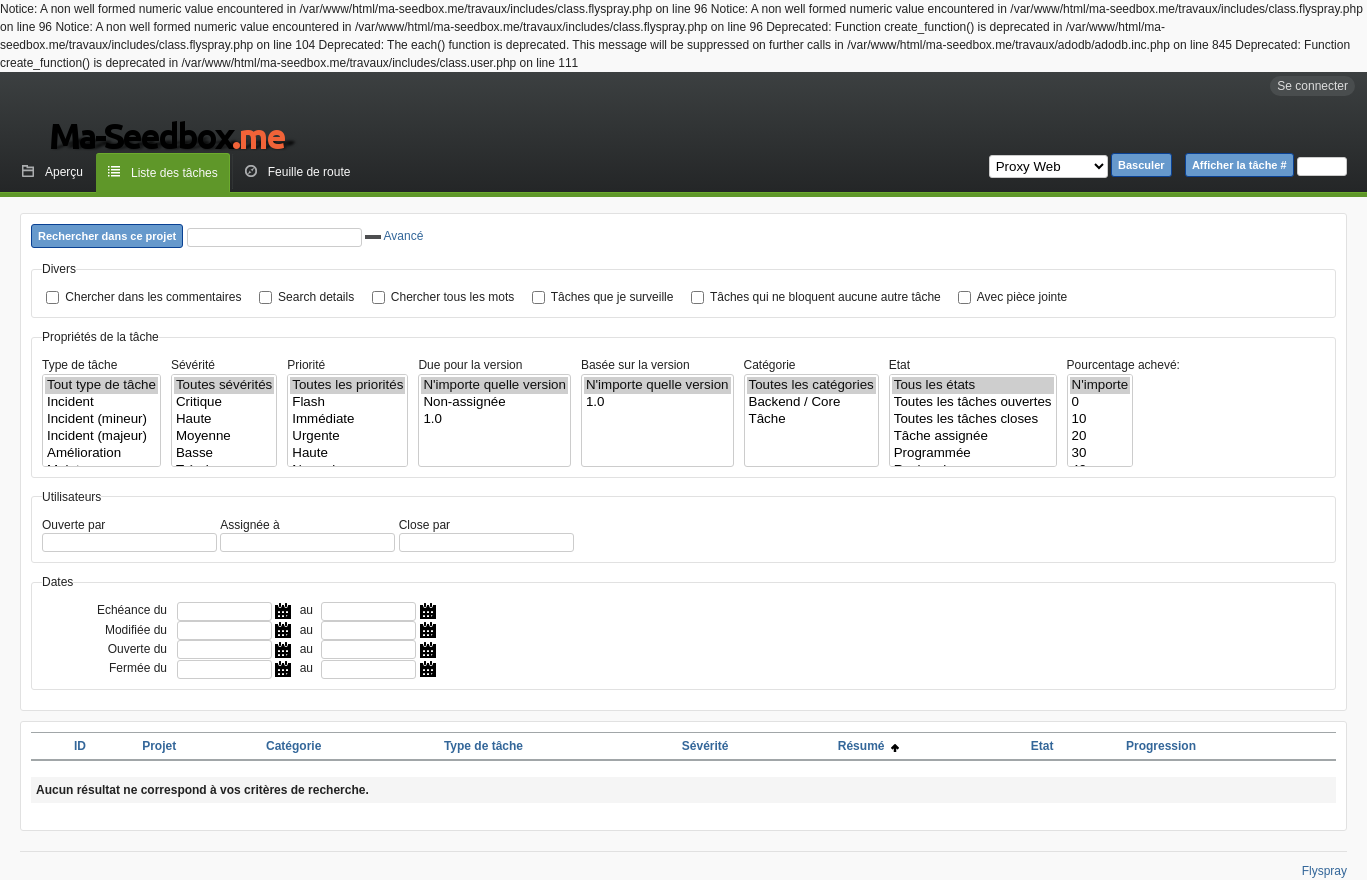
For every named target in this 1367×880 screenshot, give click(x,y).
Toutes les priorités (347, 385)
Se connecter (1312, 86)
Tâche (811, 419)
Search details (316, 297)
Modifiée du (136, 630)
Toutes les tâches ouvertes (973, 402)
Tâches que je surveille (612, 297)
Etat (899, 365)
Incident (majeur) (101, 436)
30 (1100, 453)
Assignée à (249, 525)
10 (1100, 419)
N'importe (1100, 385)
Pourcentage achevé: (1123, 365)
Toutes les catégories (811, 385)
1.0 (494, 419)
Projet (159, 746)
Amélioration (101, 453)
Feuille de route (309, 172)
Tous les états (973, 385)
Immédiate (347, 419)
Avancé (394, 236)
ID (80, 746)
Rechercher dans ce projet (107, 236)
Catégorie (770, 365)
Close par (424, 525)
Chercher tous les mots (452, 297)
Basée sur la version (635, 365)
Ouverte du (137, 649)
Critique (224, 402)
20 (1100, 436)
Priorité (306, 365)
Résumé (868, 746)
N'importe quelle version (494, 385)
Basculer (1141, 165)
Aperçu (64, 172)
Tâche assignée (973, 436)
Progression (1161, 746)
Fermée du (138, 668)
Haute (224, 419)
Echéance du (132, 610)
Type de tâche (79, 365)
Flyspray (1324, 871)
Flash (347, 402)
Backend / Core (811, 402)
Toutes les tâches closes (973, 419)
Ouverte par (73, 525)
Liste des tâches (174, 173)
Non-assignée (494, 402)
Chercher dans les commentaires (153, 297)
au (306, 610)
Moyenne (224, 436)
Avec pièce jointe (1022, 297)
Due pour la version (470, 365)
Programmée (973, 453)
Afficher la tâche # (1239, 165)
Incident (101, 402)
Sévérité (193, 365)
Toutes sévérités (224, 385)
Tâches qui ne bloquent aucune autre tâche (825, 297)
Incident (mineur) (101, 419)
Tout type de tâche (101, 385)
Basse (224, 453)
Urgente (347, 436)
